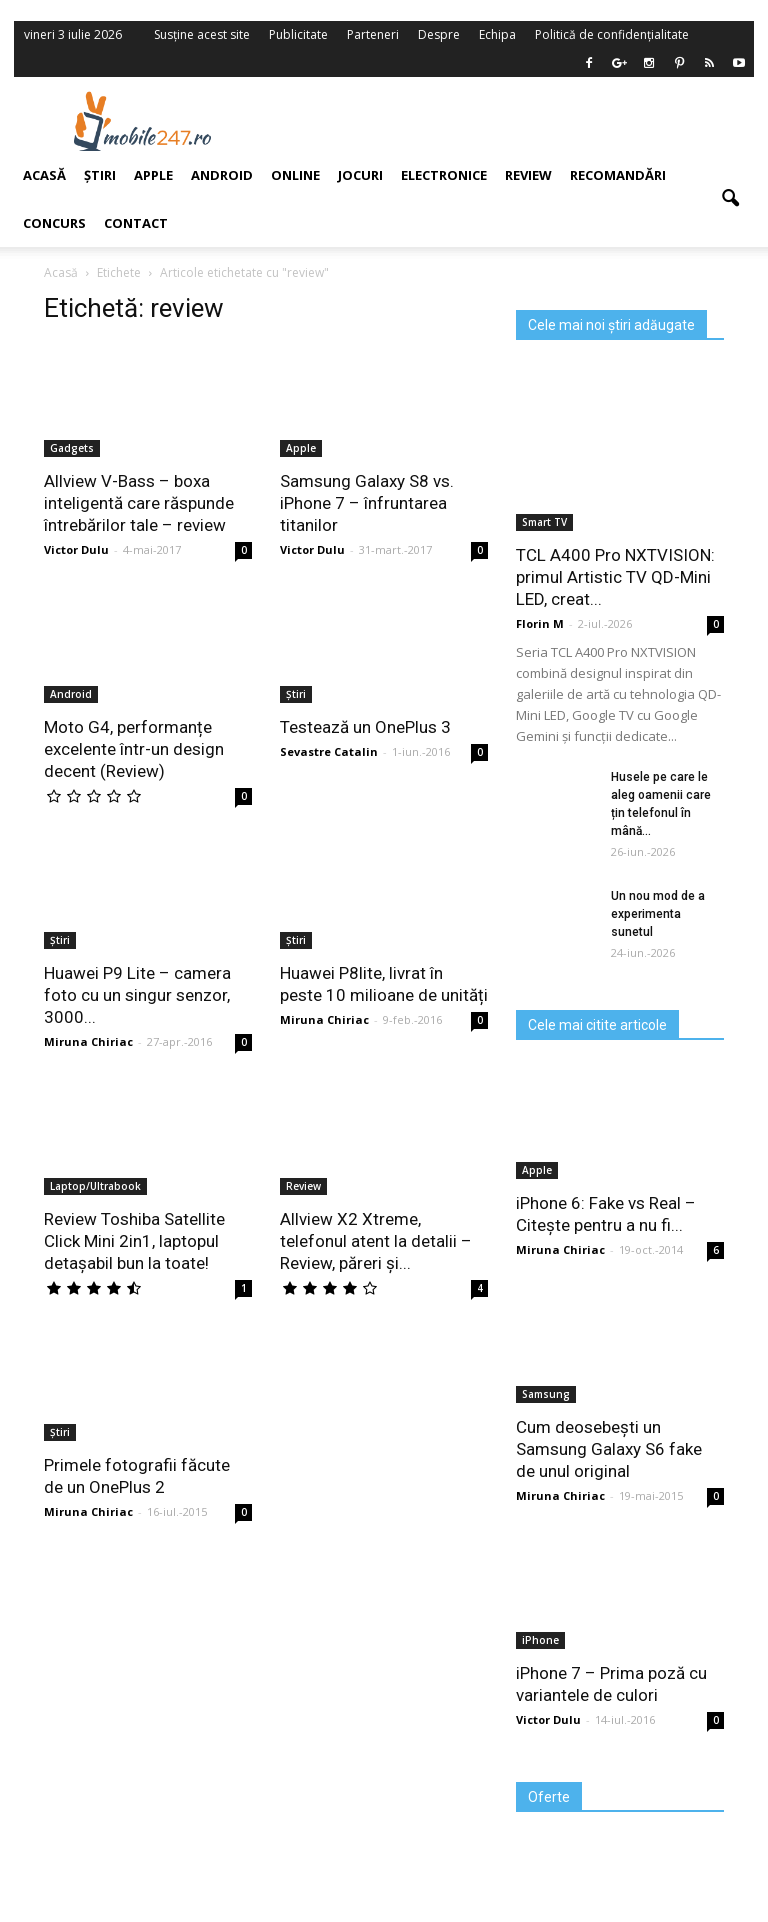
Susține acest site (202, 34)
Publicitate (298, 34)
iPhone (540, 1640)
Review (528, 175)
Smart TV (544, 522)
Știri (296, 694)
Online (295, 175)
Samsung (546, 1394)
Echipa (497, 34)
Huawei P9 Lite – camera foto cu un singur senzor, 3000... (137, 995)
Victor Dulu (312, 549)
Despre (439, 34)
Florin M (540, 623)
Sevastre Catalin (329, 751)
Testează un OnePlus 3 (365, 727)
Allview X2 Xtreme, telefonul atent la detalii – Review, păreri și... (376, 1241)
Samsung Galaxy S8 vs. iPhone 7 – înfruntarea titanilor (367, 503)
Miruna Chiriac (88, 1041)
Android (222, 175)
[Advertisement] (512, 121)
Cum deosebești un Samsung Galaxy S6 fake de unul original (609, 1449)
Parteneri (373, 34)
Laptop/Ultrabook (95, 1186)
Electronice (444, 175)
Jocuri (360, 175)
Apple (301, 448)
